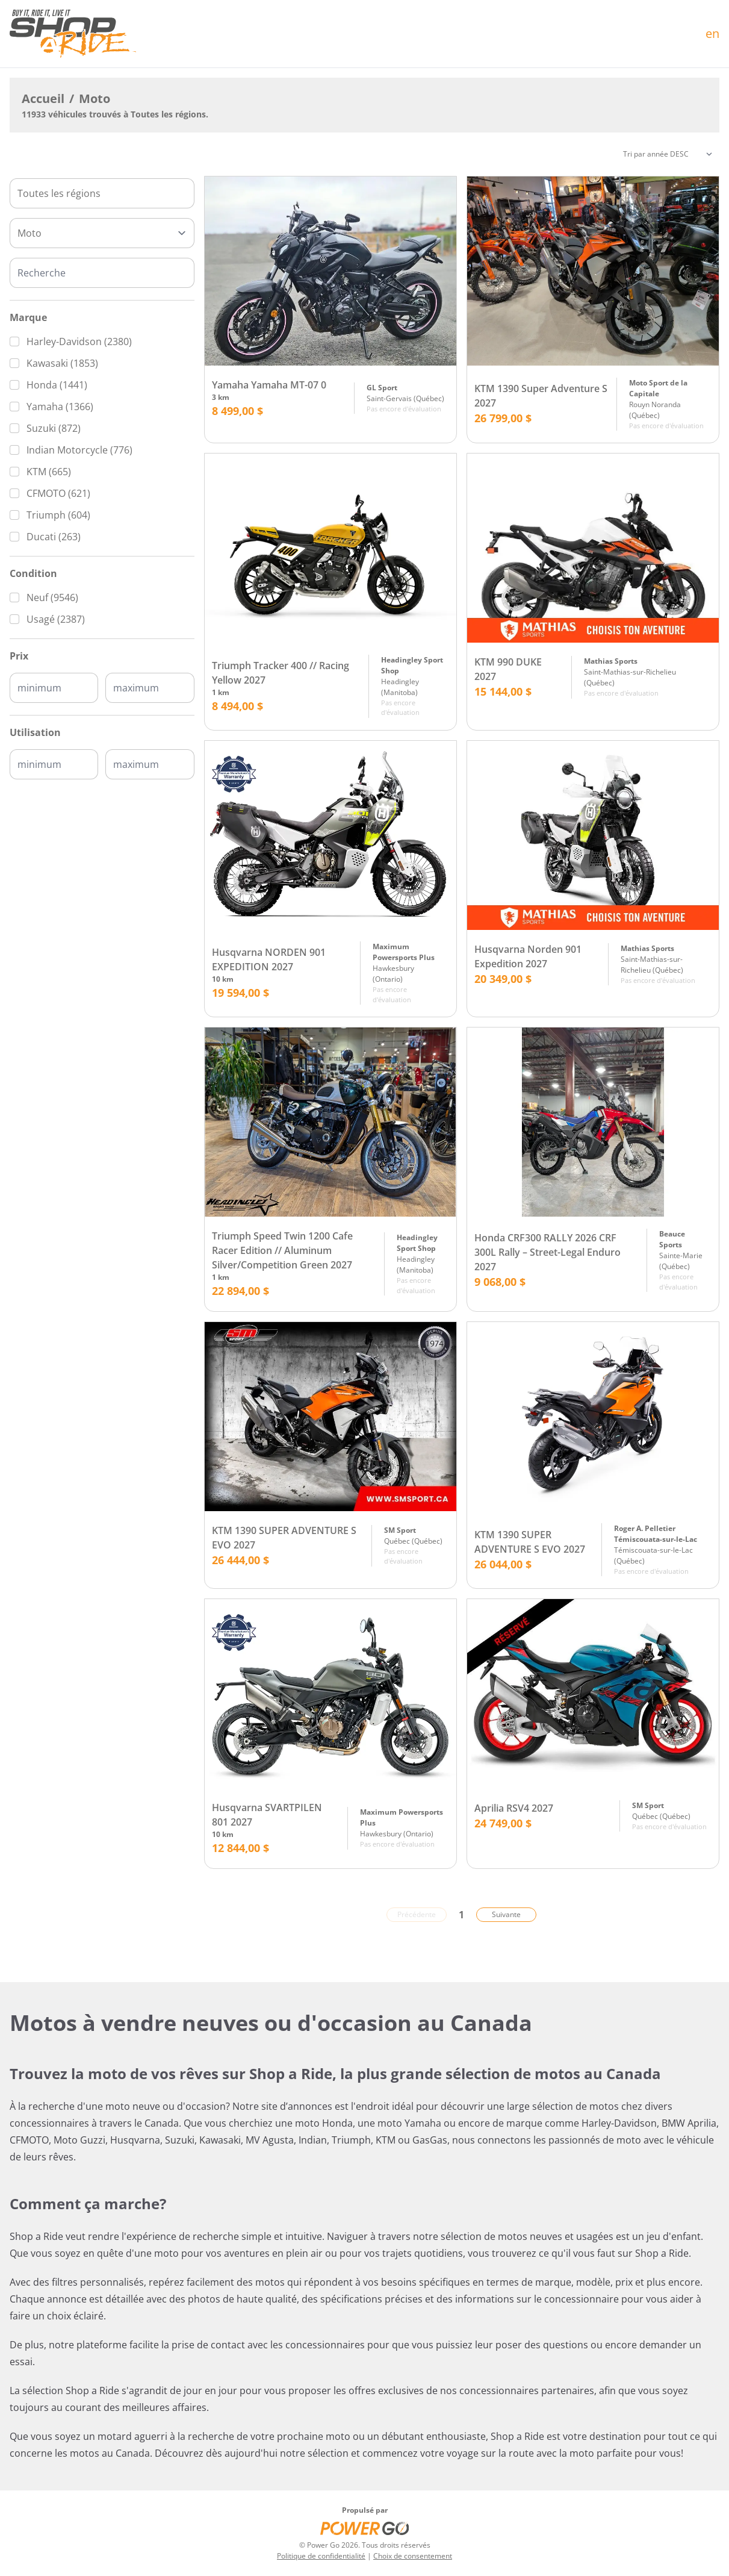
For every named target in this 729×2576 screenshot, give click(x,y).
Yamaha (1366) (59, 406)
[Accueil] (73, 34)
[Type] (102, 233)
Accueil (43, 98)
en (712, 33)
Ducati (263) (53, 536)
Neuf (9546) (52, 597)
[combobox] (102, 193)
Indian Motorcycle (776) (79, 450)
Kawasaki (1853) (62, 363)
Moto (94, 98)
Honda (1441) (56, 384)
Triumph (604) (58, 515)
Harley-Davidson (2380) (79, 341)
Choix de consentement (412, 2556)
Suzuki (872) (53, 428)
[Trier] (667, 154)
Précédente (416, 1914)
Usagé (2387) (55, 619)
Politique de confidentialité (321, 2556)
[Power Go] (364, 2528)
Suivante (506, 1914)
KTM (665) (48, 471)
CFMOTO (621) (58, 493)
